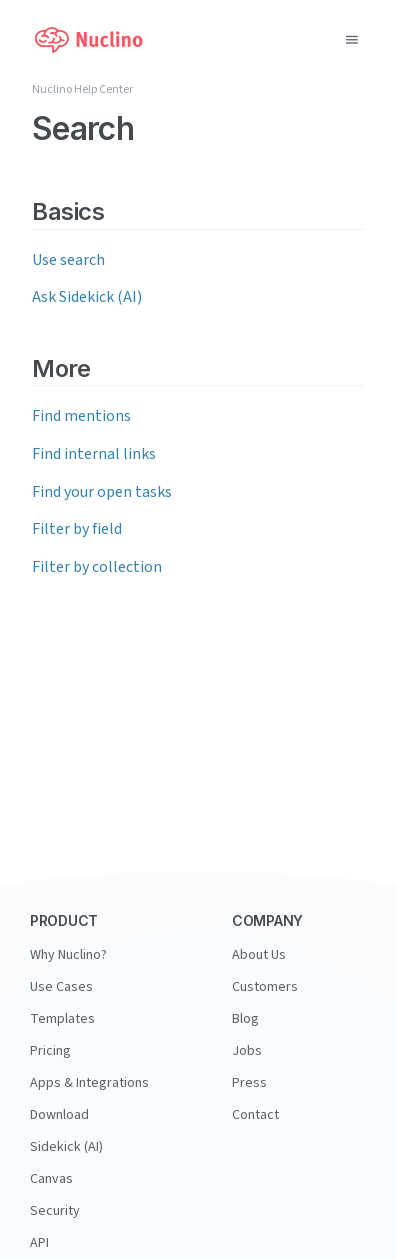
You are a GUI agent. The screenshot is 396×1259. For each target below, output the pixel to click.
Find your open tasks (102, 492)
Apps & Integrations (89, 1083)
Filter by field (77, 529)
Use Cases (61, 987)
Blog (245, 1019)
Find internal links (94, 454)
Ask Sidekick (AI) (87, 297)
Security (55, 1211)
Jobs (247, 1051)
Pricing (50, 1051)
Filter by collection (97, 567)
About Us (259, 955)
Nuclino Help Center (82, 89)
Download (59, 1115)
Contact (255, 1115)
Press (249, 1083)
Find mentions (81, 416)
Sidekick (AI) (66, 1147)
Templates (62, 1019)
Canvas (51, 1179)
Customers (265, 987)
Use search (68, 260)
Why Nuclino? (68, 955)
